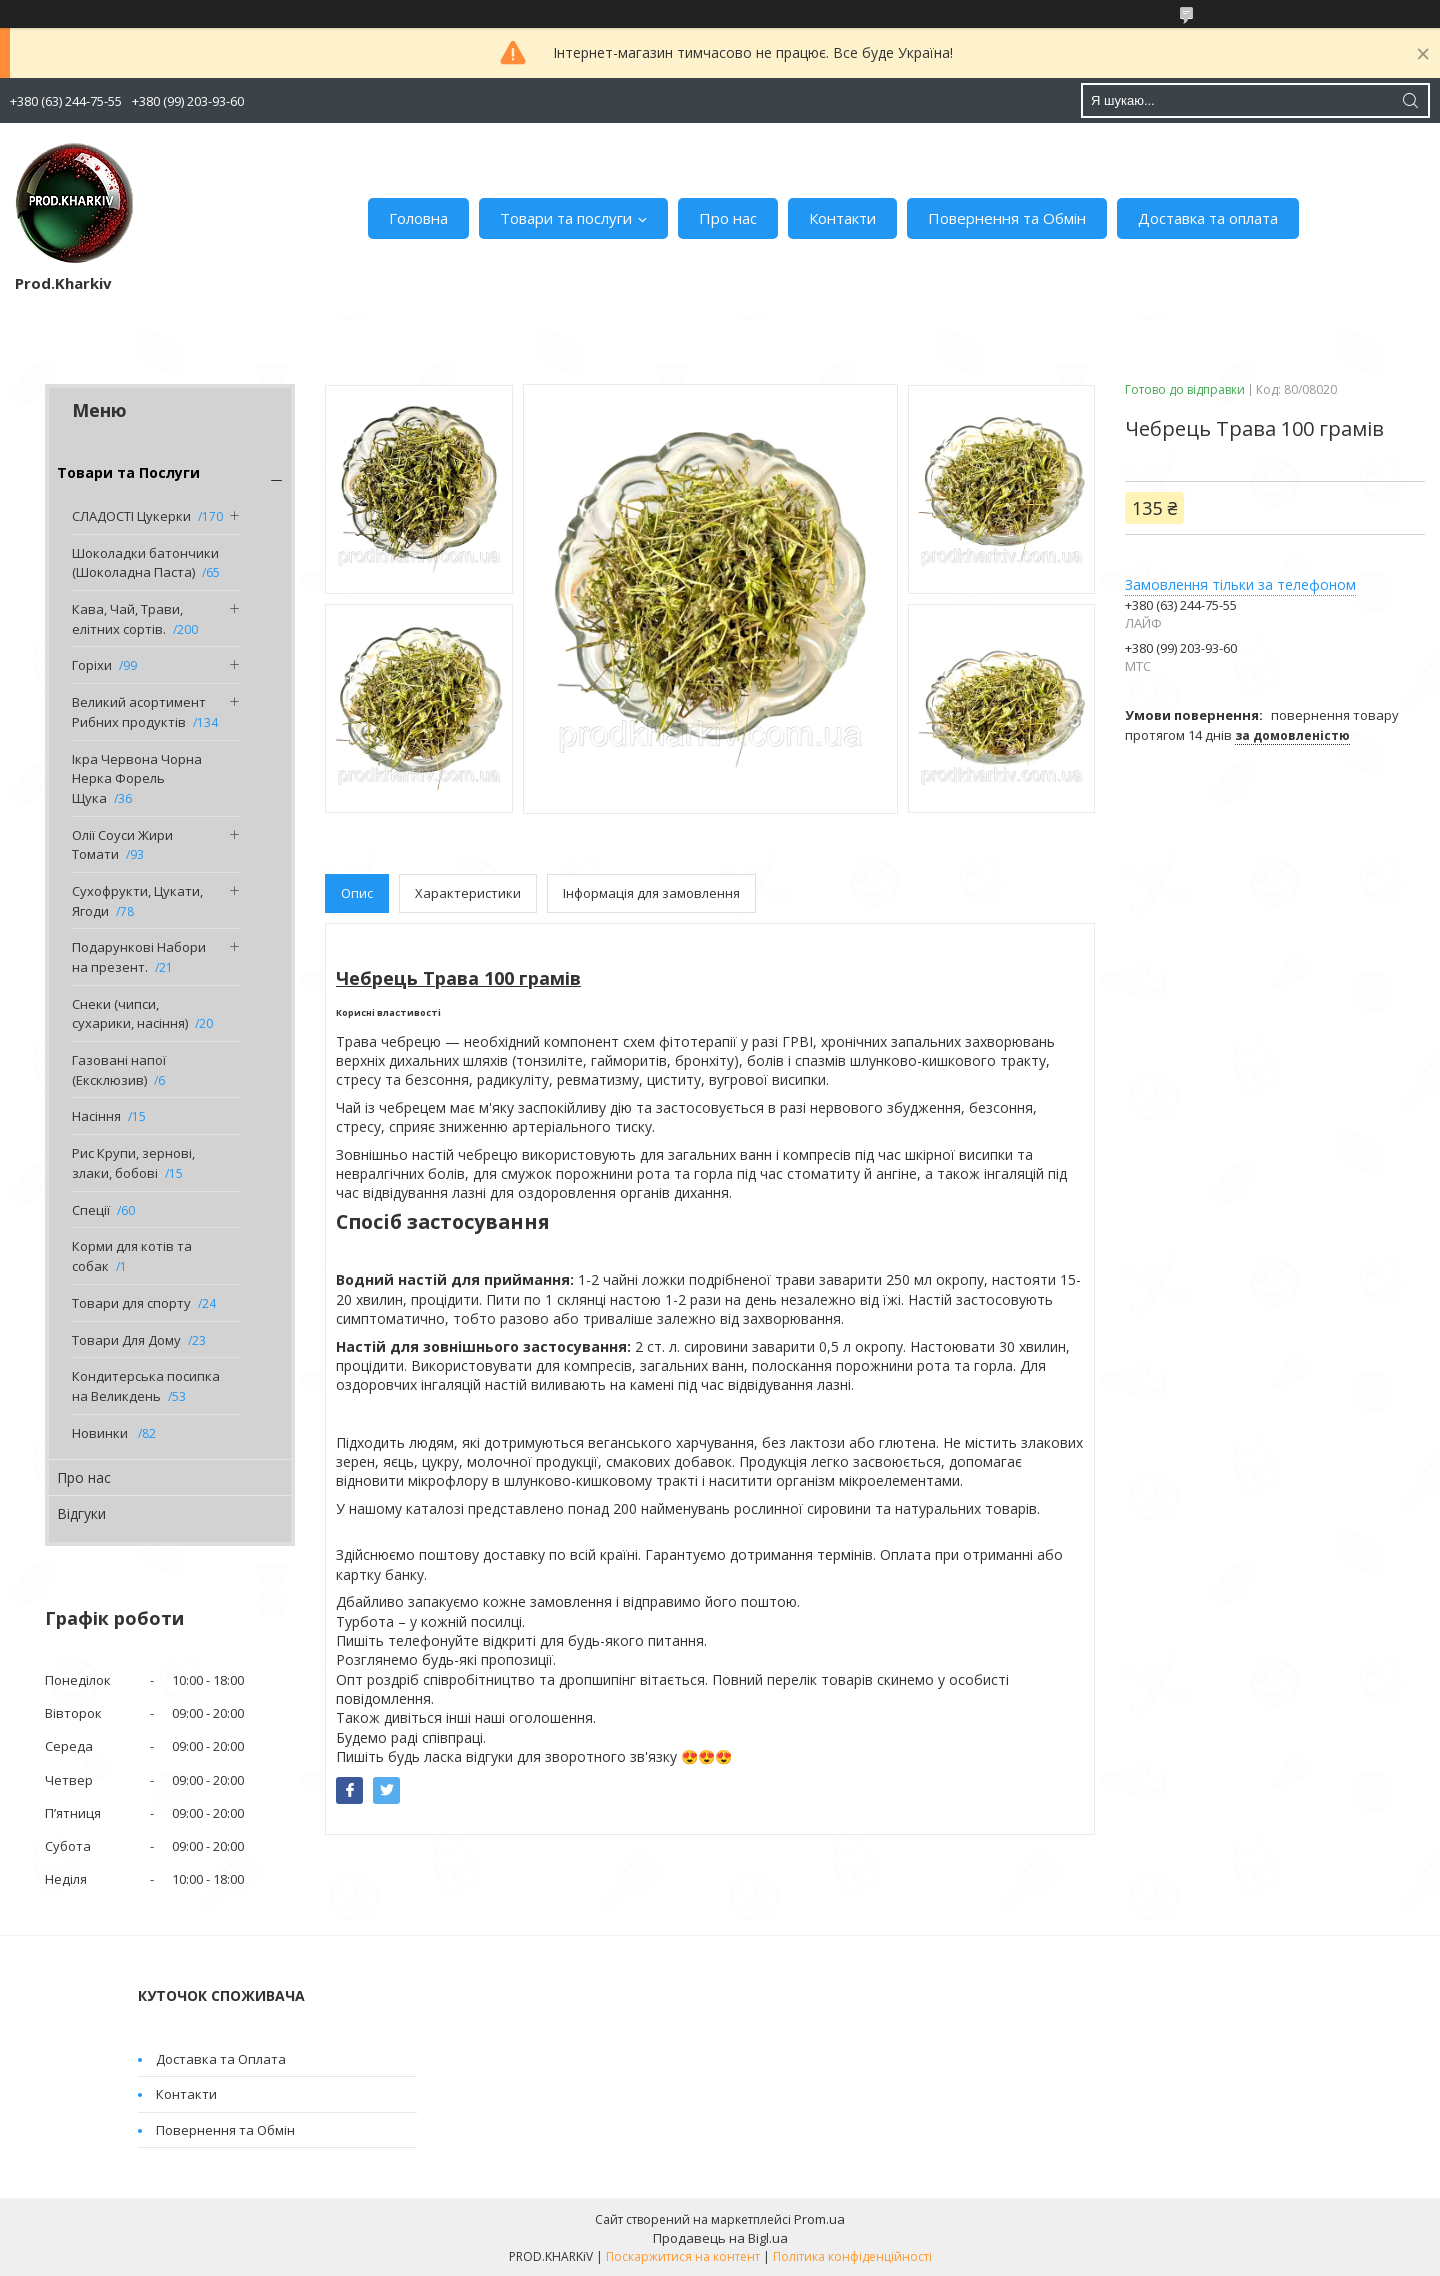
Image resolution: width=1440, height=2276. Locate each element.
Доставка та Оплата (221, 2059)
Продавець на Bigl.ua (720, 2238)
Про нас (728, 218)
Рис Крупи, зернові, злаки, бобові (133, 1163)
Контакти (842, 218)
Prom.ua (819, 2219)
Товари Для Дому (126, 1340)
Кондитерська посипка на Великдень (146, 1386)
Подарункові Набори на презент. (139, 957)
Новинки (101, 1433)
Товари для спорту (131, 1303)
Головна (418, 218)
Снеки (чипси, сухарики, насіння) (130, 1014)
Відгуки (81, 1513)
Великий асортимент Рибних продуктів (139, 712)
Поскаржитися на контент (683, 2256)
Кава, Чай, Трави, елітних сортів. (127, 619)
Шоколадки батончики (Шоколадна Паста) (145, 563)
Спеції (91, 1210)
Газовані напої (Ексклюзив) (119, 1070)
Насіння (96, 1116)
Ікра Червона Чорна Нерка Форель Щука (137, 778)
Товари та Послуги (128, 472)
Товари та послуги (566, 218)
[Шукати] (1410, 100)
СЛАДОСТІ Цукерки (131, 516)
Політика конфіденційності (852, 2256)
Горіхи (92, 665)
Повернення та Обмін (1007, 218)
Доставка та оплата (1208, 218)
